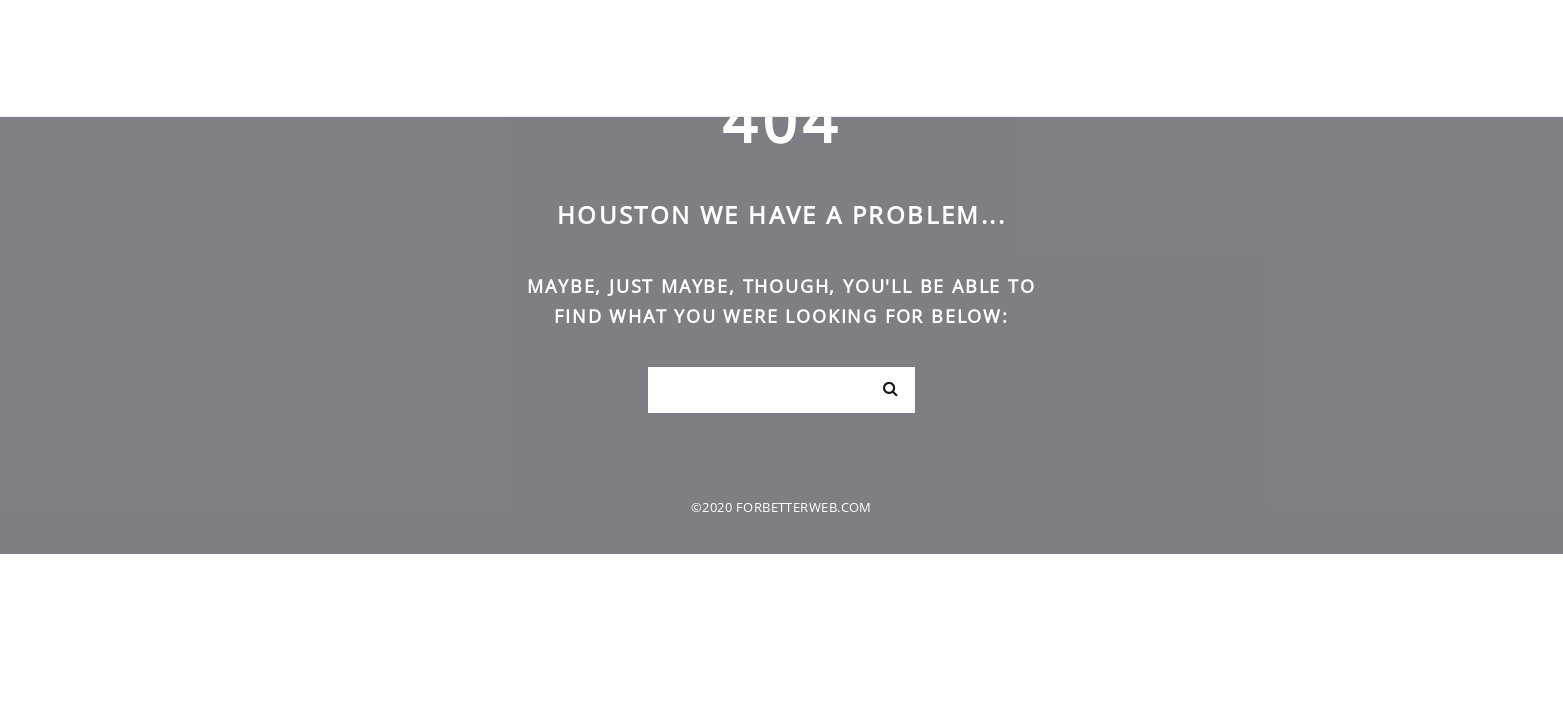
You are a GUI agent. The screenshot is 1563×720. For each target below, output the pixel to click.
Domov (1225, 57)
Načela (1388, 57)
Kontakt (1483, 57)
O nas (1305, 57)
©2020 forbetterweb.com (781, 507)
